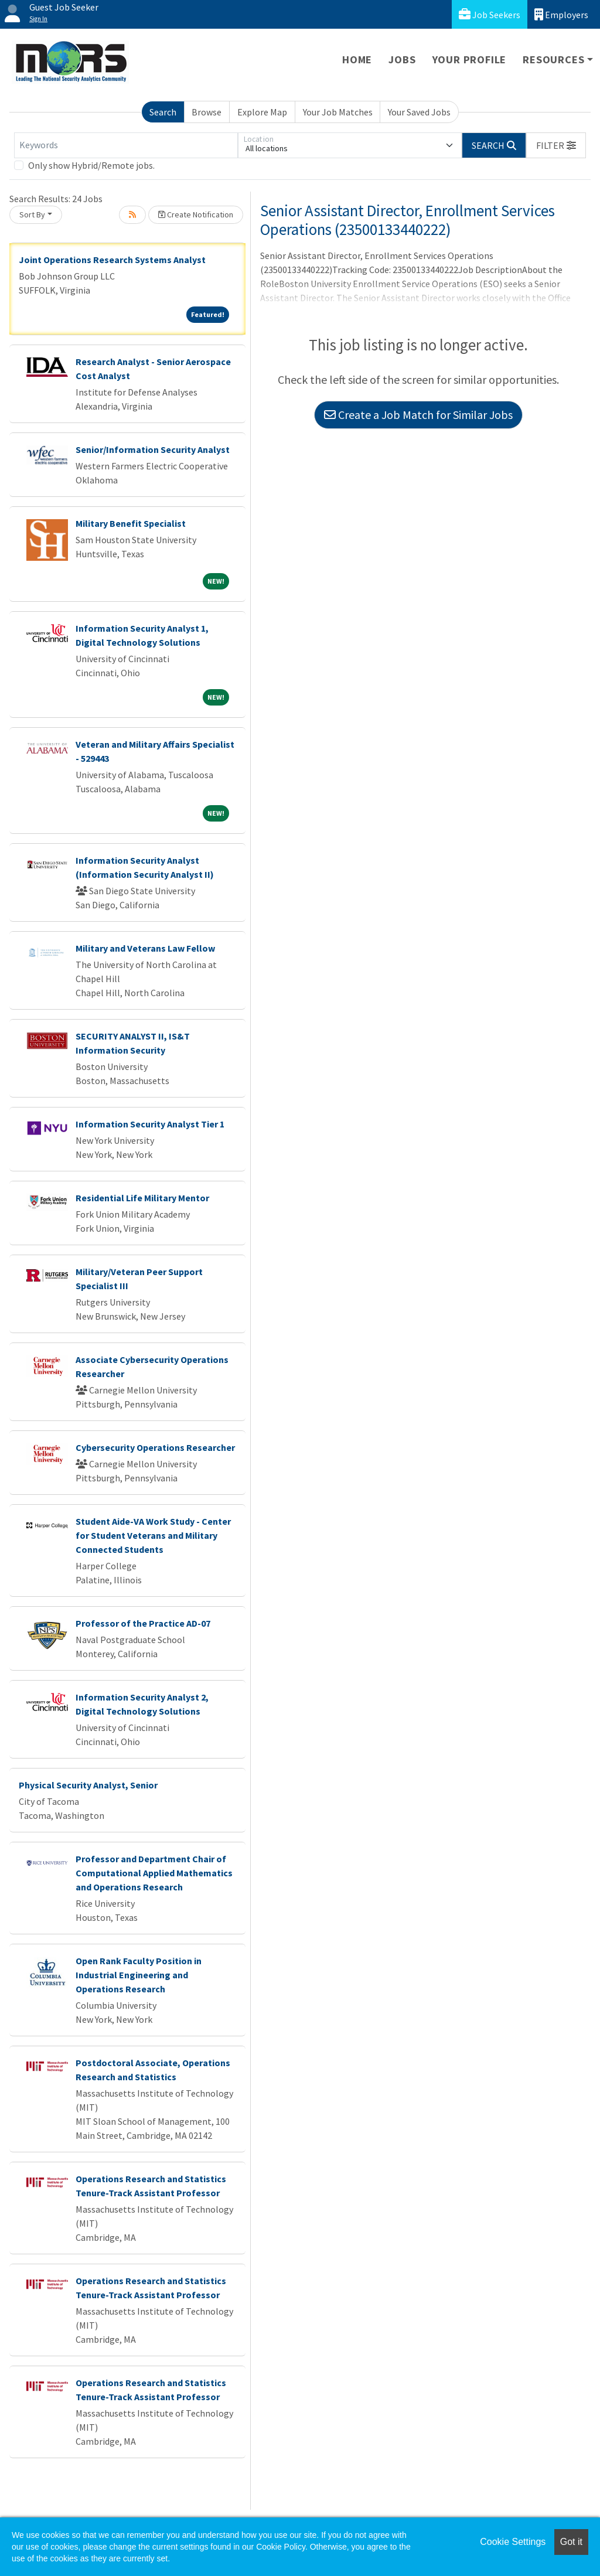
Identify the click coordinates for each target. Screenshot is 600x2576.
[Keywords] (126, 145)
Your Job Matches (338, 112)
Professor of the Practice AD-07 (143, 1623)
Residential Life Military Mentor (142, 1198)
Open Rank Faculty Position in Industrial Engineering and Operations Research (139, 1975)
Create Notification (195, 214)
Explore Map (262, 112)
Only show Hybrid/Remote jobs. (91, 165)
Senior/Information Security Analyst (153, 449)
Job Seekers (489, 14)
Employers (561, 14)
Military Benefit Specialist (131, 523)
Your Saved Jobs (419, 112)
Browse (206, 112)
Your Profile (469, 59)
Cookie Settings (513, 2542)
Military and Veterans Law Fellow (145, 948)
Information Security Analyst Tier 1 (150, 1124)
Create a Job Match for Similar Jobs (418, 414)
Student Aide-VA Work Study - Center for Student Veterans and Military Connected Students (153, 1535)
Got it (571, 2542)
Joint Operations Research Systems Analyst (112, 259)
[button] (556, 145)
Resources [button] (553, 59)
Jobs (401, 59)
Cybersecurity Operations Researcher (155, 1447)
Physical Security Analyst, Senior (88, 1785)
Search (162, 112)
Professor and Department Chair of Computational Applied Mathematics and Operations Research (154, 1873)
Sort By (32, 214)
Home (357, 59)
